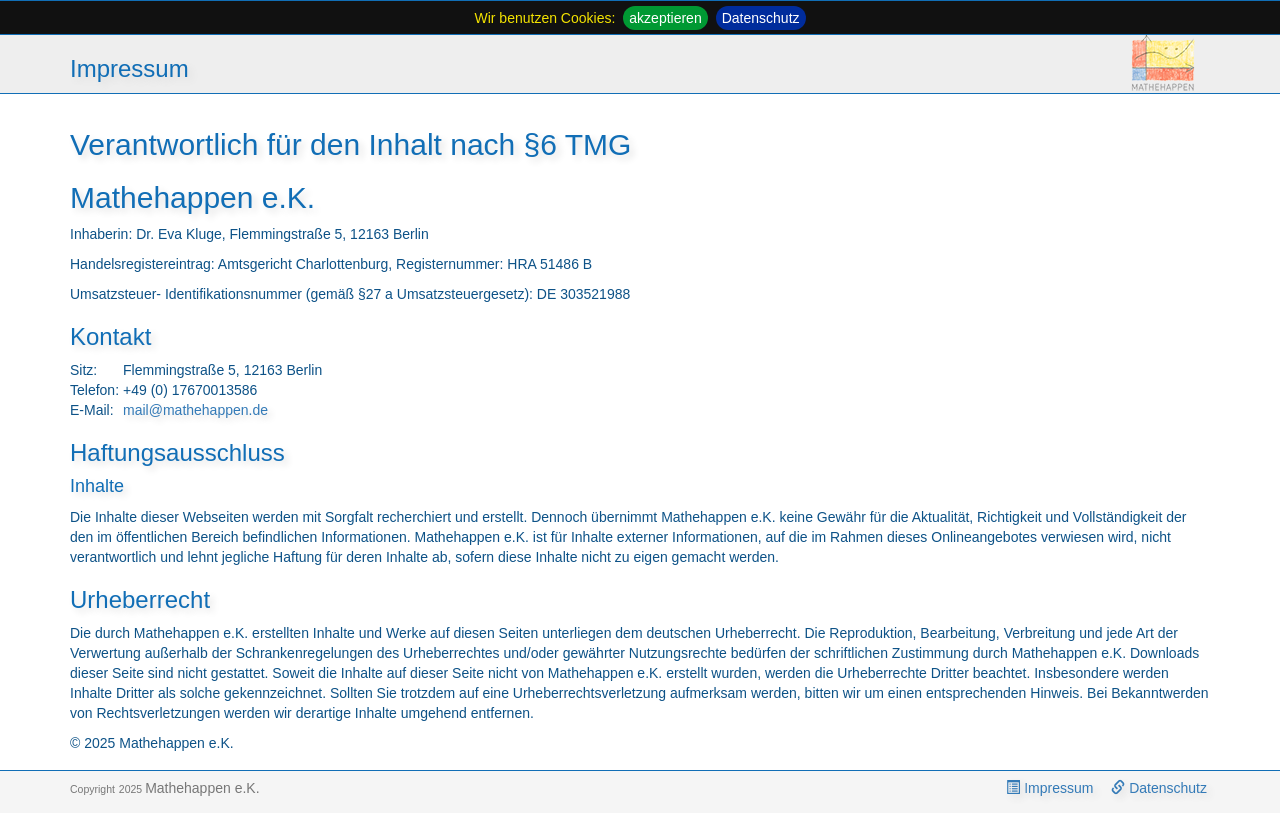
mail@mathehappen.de (195, 410)
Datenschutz (761, 18)
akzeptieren (665, 18)
